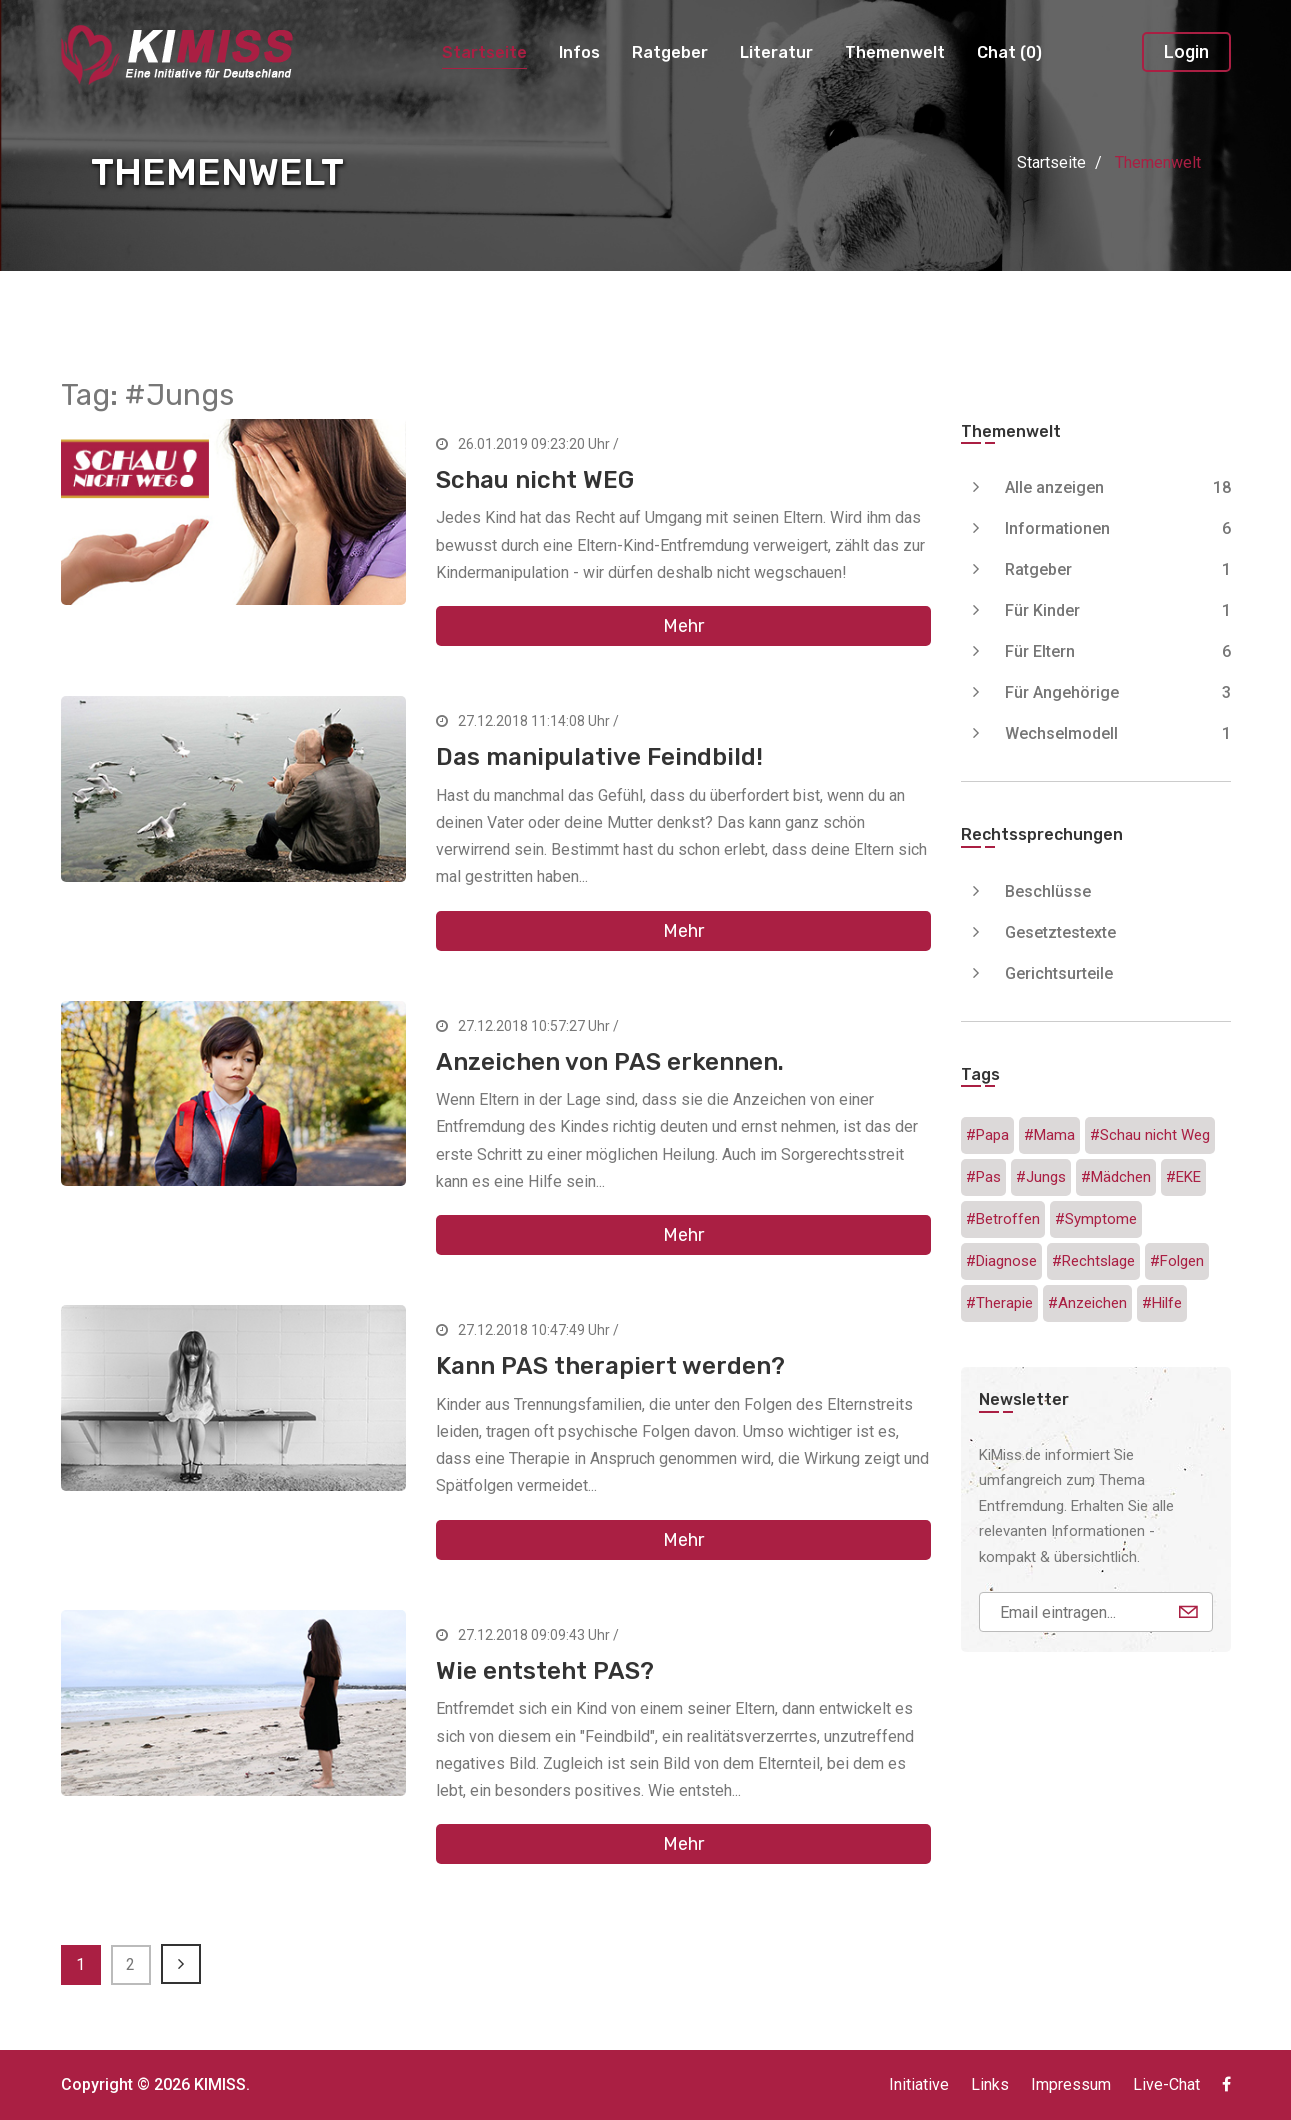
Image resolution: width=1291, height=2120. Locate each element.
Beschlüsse (1048, 891)
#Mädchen (1116, 1177)
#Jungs (1041, 1177)
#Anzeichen (1087, 1303)
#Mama (1049, 1135)
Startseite (484, 52)
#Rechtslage (1093, 1261)
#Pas (983, 1177)
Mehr (683, 626)
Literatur (776, 52)
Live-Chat (1166, 2084)
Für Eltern (1118, 651)
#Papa (987, 1135)
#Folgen (1177, 1261)
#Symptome (1096, 1219)
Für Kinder (1118, 610)
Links (990, 2084)
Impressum (1071, 2084)
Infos (579, 52)
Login (1186, 51)
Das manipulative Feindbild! (599, 757)
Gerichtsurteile (1059, 973)
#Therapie (999, 1303)
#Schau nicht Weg (1150, 1135)
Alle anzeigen (1118, 487)
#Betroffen (1003, 1219)
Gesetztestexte (1060, 932)
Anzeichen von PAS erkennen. (610, 1062)
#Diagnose (1001, 1261)
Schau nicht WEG (535, 480)
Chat (1009, 52)
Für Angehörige (1118, 692)
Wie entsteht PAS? (545, 1671)
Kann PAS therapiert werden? (610, 1366)
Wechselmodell (1118, 733)
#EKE (1183, 1177)
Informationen (1118, 528)
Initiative (919, 2084)
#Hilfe (1162, 1303)
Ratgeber (670, 52)
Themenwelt (895, 52)
